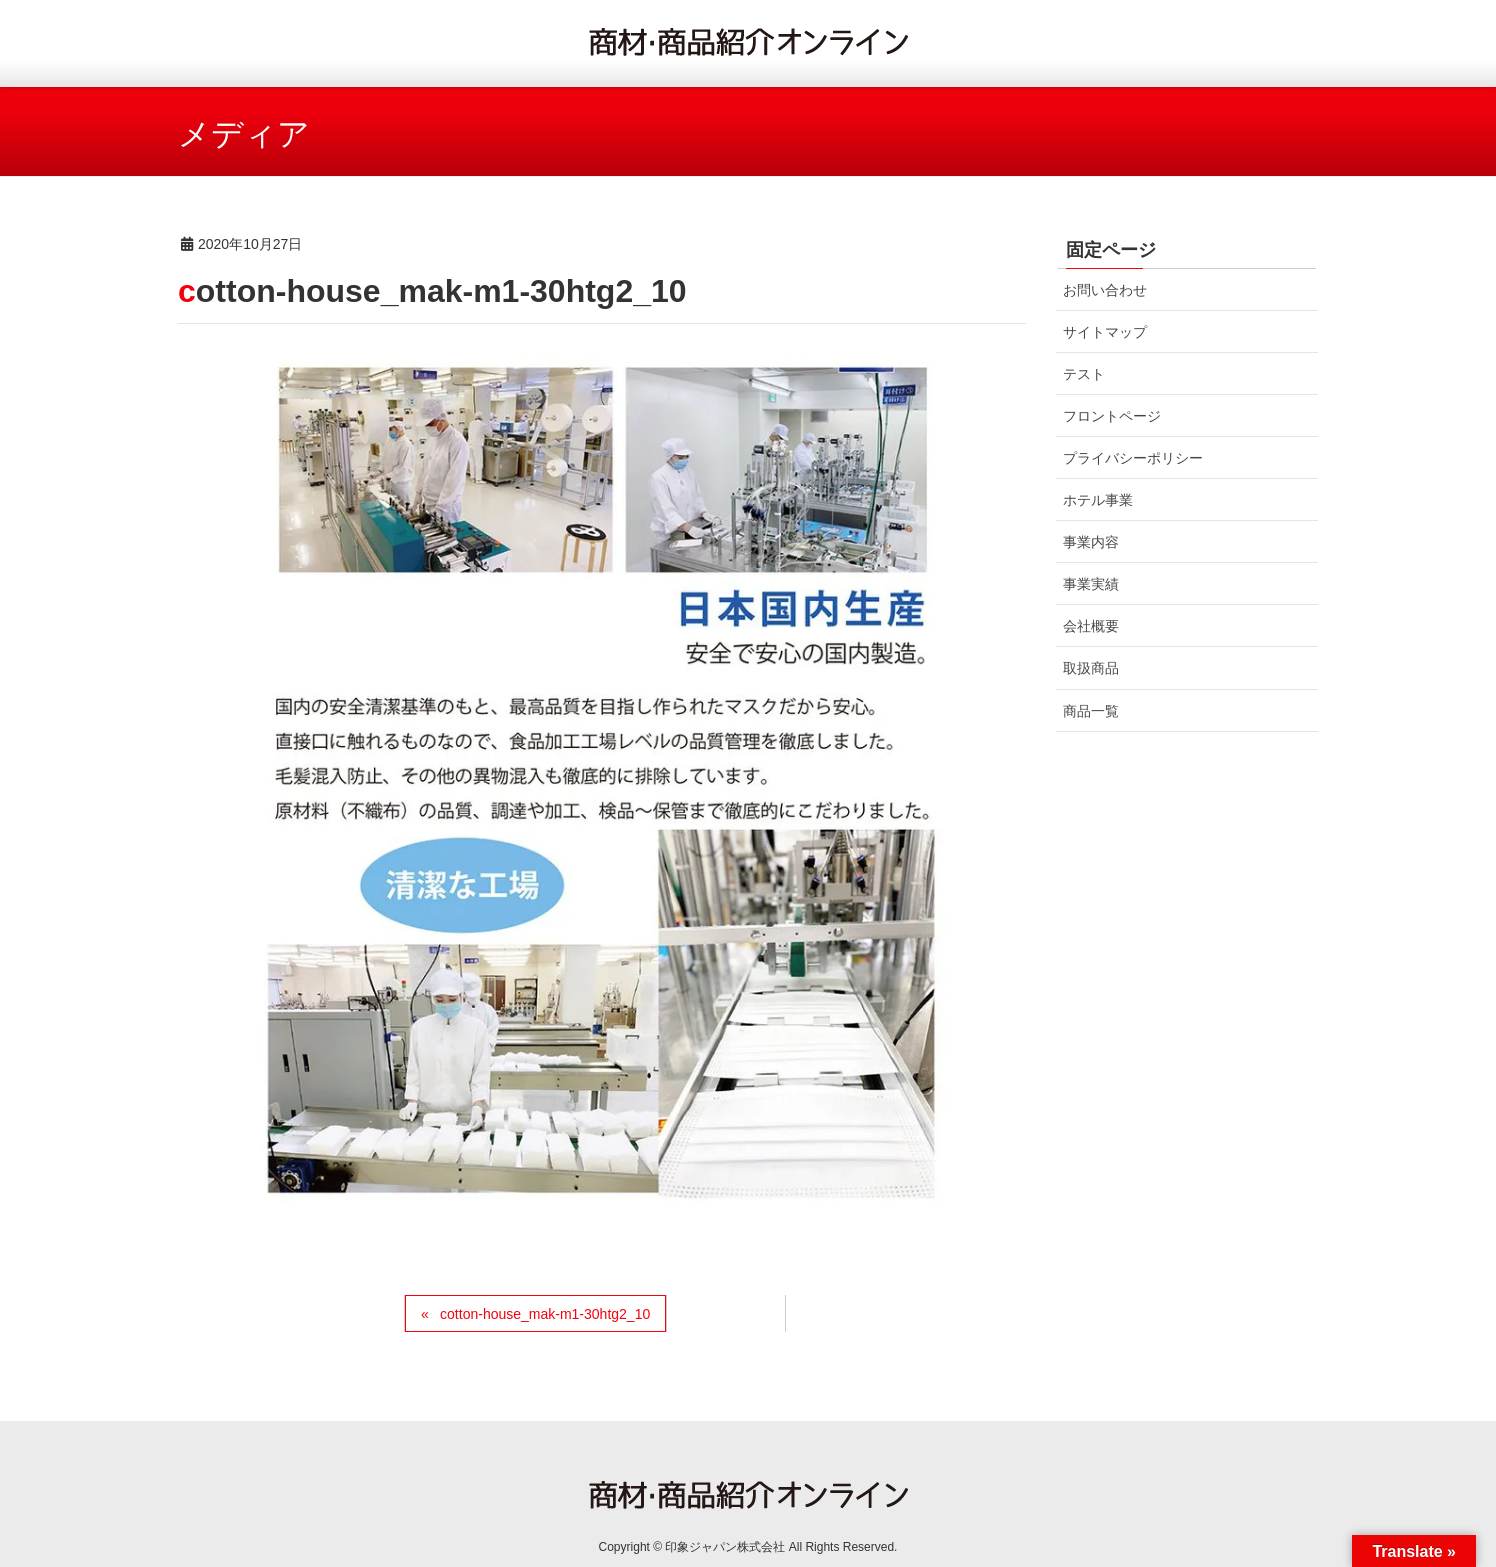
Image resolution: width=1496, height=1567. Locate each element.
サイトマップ (1105, 332)
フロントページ (1112, 416)
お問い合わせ (1105, 290)
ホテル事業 (1098, 500)
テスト (1084, 374)
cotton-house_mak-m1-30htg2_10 (545, 1314)
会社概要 (1091, 626)
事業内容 (1091, 542)
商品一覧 (1091, 711)
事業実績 (1091, 584)
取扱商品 (1091, 668)
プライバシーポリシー (1133, 458)
